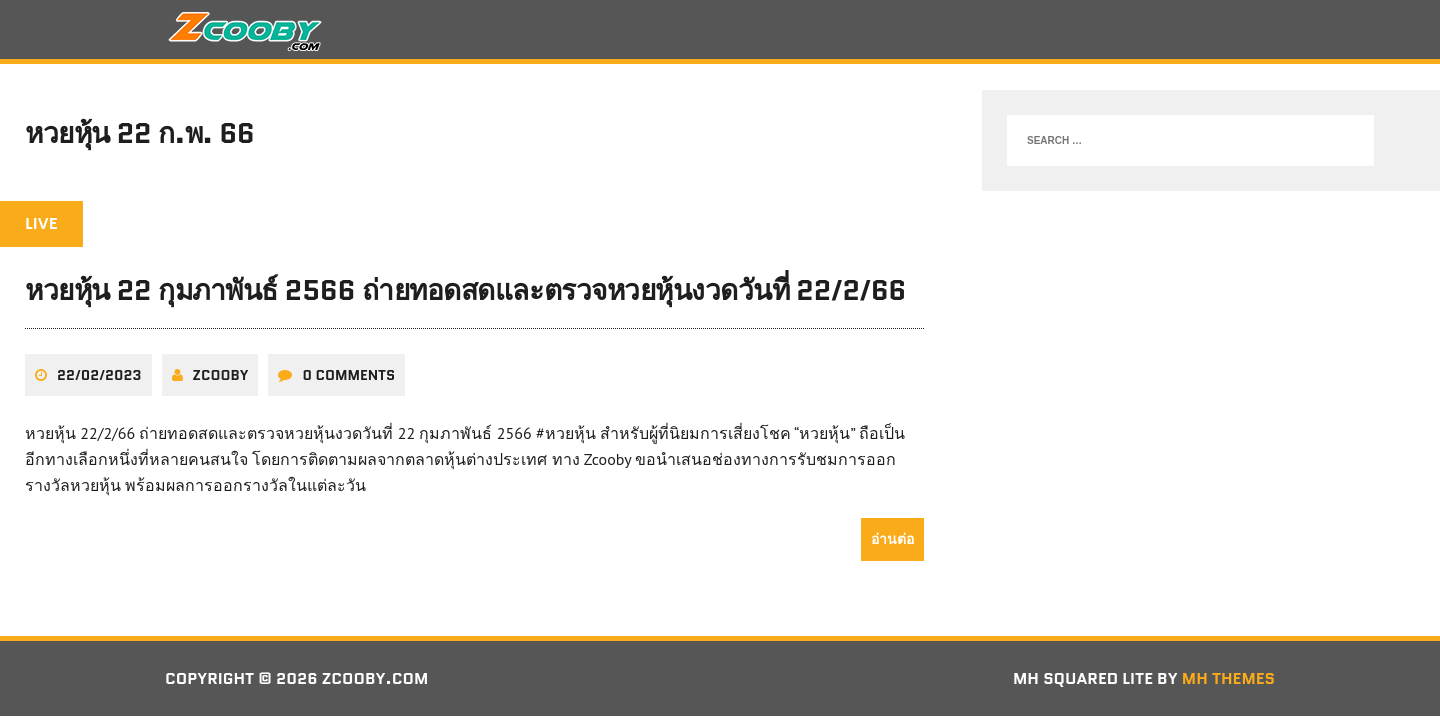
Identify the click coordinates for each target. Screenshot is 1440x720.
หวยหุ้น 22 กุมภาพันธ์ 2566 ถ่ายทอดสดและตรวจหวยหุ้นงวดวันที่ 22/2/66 (465, 290)
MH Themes (1228, 678)
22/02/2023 (99, 375)
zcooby (221, 375)
